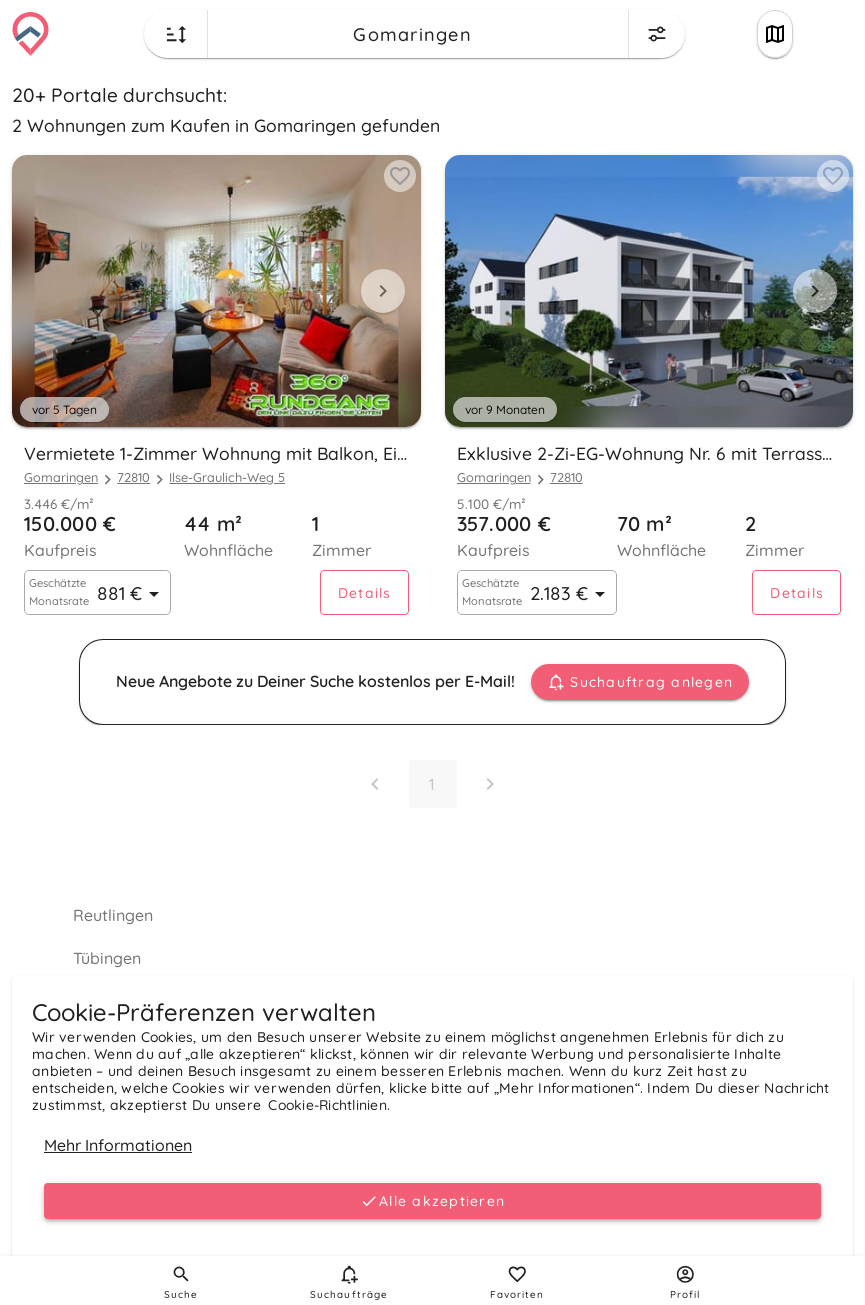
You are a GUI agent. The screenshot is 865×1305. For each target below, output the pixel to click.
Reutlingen (113, 915)
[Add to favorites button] (400, 176)
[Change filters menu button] (657, 34)
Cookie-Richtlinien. (329, 1105)
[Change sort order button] (176, 34)
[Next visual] (383, 291)
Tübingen (107, 958)
